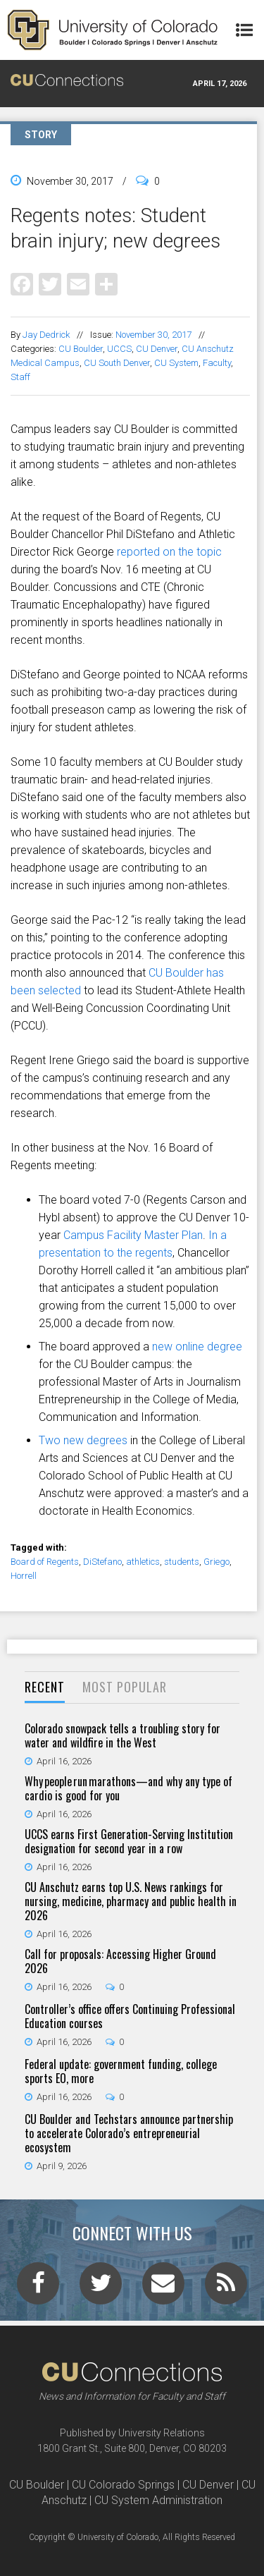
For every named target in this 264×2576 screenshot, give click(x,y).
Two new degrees (83, 1440)
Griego (216, 1561)
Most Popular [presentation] (124, 1687)
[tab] (45, 1688)
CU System (176, 363)
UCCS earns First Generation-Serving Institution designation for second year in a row (129, 1841)
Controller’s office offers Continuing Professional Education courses (130, 2016)
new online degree (197, 1346)
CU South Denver (117, 363)
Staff (20, 377)
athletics (143, 1561)
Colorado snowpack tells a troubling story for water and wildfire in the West (122, 1735)
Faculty (217, 363)
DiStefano (102, 1561)
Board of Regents (45, 1561)
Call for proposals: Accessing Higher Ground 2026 (120, 1961)
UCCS (119, 348)
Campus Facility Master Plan (133, 1235)
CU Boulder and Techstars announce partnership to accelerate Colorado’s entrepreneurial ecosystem (129, 2133)
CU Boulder (80, 348)
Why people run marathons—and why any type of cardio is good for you (128, 1788)
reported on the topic (169, 551)
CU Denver (156, 348)
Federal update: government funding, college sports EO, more (121, 2071)
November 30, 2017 (153, 334)
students (181, 1561)
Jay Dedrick (46, 334)
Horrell (24, 1575)
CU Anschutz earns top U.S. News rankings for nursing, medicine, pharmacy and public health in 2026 (131, 1901)
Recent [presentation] (45, 1687)
